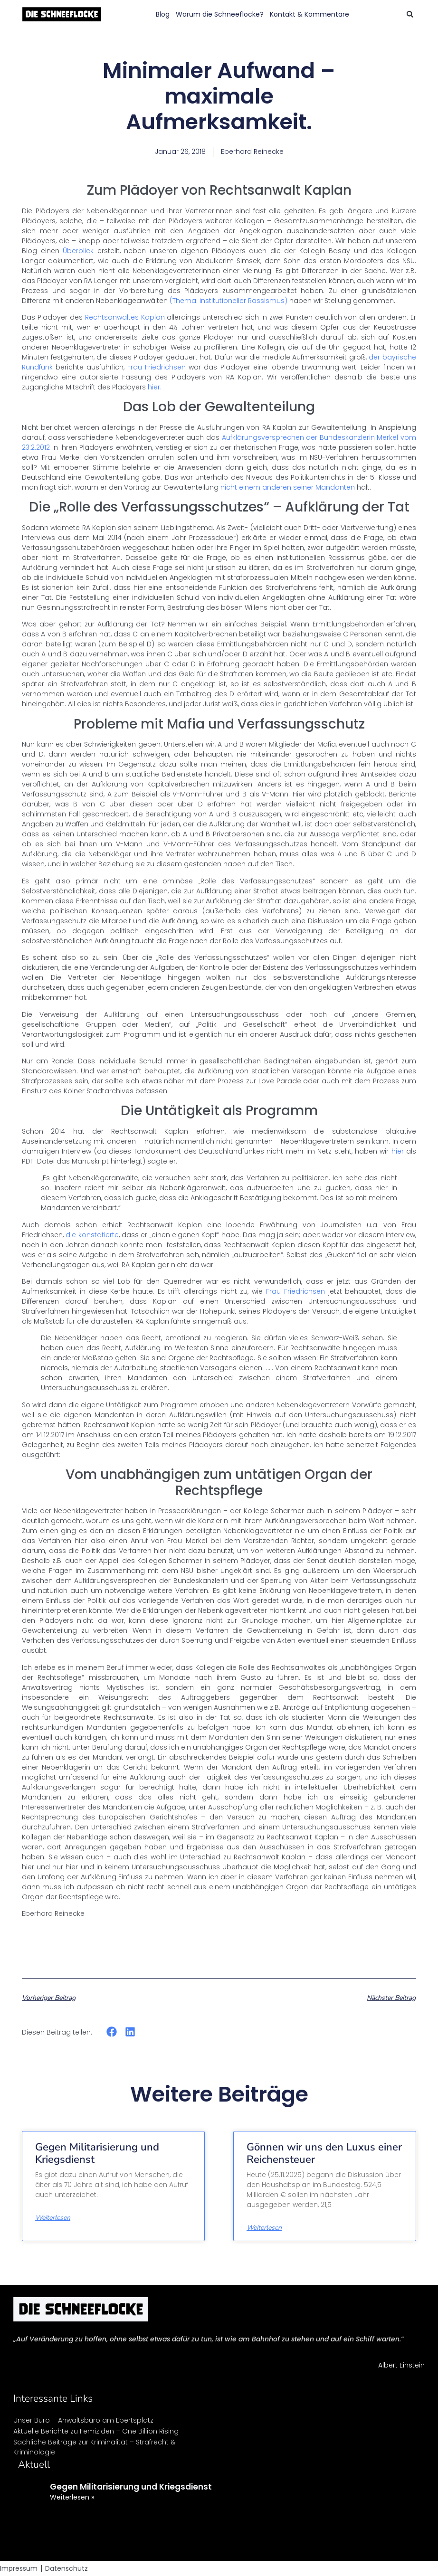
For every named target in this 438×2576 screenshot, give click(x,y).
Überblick (80, 251)
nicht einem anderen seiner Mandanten (287, 487)
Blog (163, 14)
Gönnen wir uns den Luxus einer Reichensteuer (324, 2153)
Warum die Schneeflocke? (220, 14)
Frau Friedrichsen (155, 367)
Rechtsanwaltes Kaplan (125, 317)
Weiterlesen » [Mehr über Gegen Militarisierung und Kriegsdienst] (72, 2497)
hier (397, 1151)
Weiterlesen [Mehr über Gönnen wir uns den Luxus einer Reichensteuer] (264, 2228)
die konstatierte (91, 1235)
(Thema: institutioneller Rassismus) (229, 300)
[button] (410, 14)
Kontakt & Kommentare (309, 14)
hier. (155, 387)
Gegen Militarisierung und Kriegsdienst (97, 2153)
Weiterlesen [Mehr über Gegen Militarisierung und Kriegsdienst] (52, 2218)
